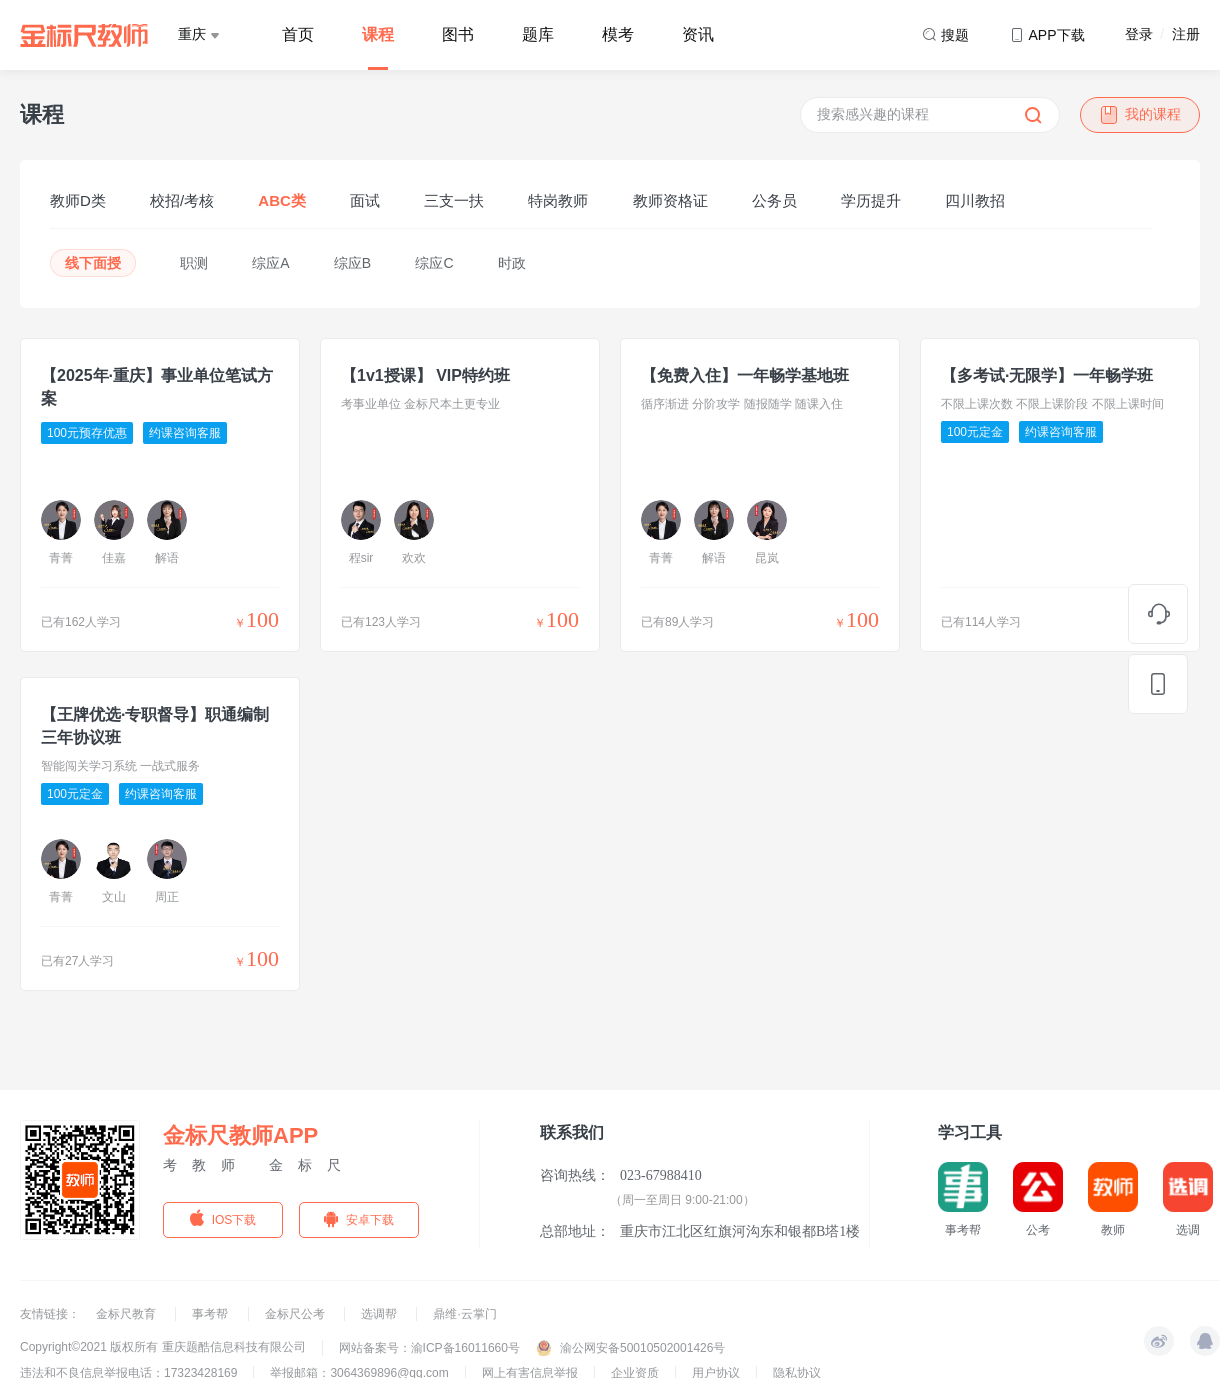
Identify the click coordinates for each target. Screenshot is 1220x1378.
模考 (618, 34)
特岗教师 (558, 200)
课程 (378, 34)
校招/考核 (182, 200)
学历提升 (871, 200)
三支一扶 (454, 200)
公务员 (774, 200)
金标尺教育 (127, 1314)
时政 (512, 263)
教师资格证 (670, 200)
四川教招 (975, 200)
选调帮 (380, 1314)
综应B (352, 263)
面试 (365, 200)
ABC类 (282, 200)
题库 (538, 34)
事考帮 (211, 1314)
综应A (270, 263)
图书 (458, 34)
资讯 (698, 34)
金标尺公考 (296, 1314)
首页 (298, 34)
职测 (194, 263)
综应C (434, 263)
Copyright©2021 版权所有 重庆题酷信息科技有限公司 (163, 1347)
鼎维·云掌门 (464, 1314)
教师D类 (78, 200)
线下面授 (93, 263)
